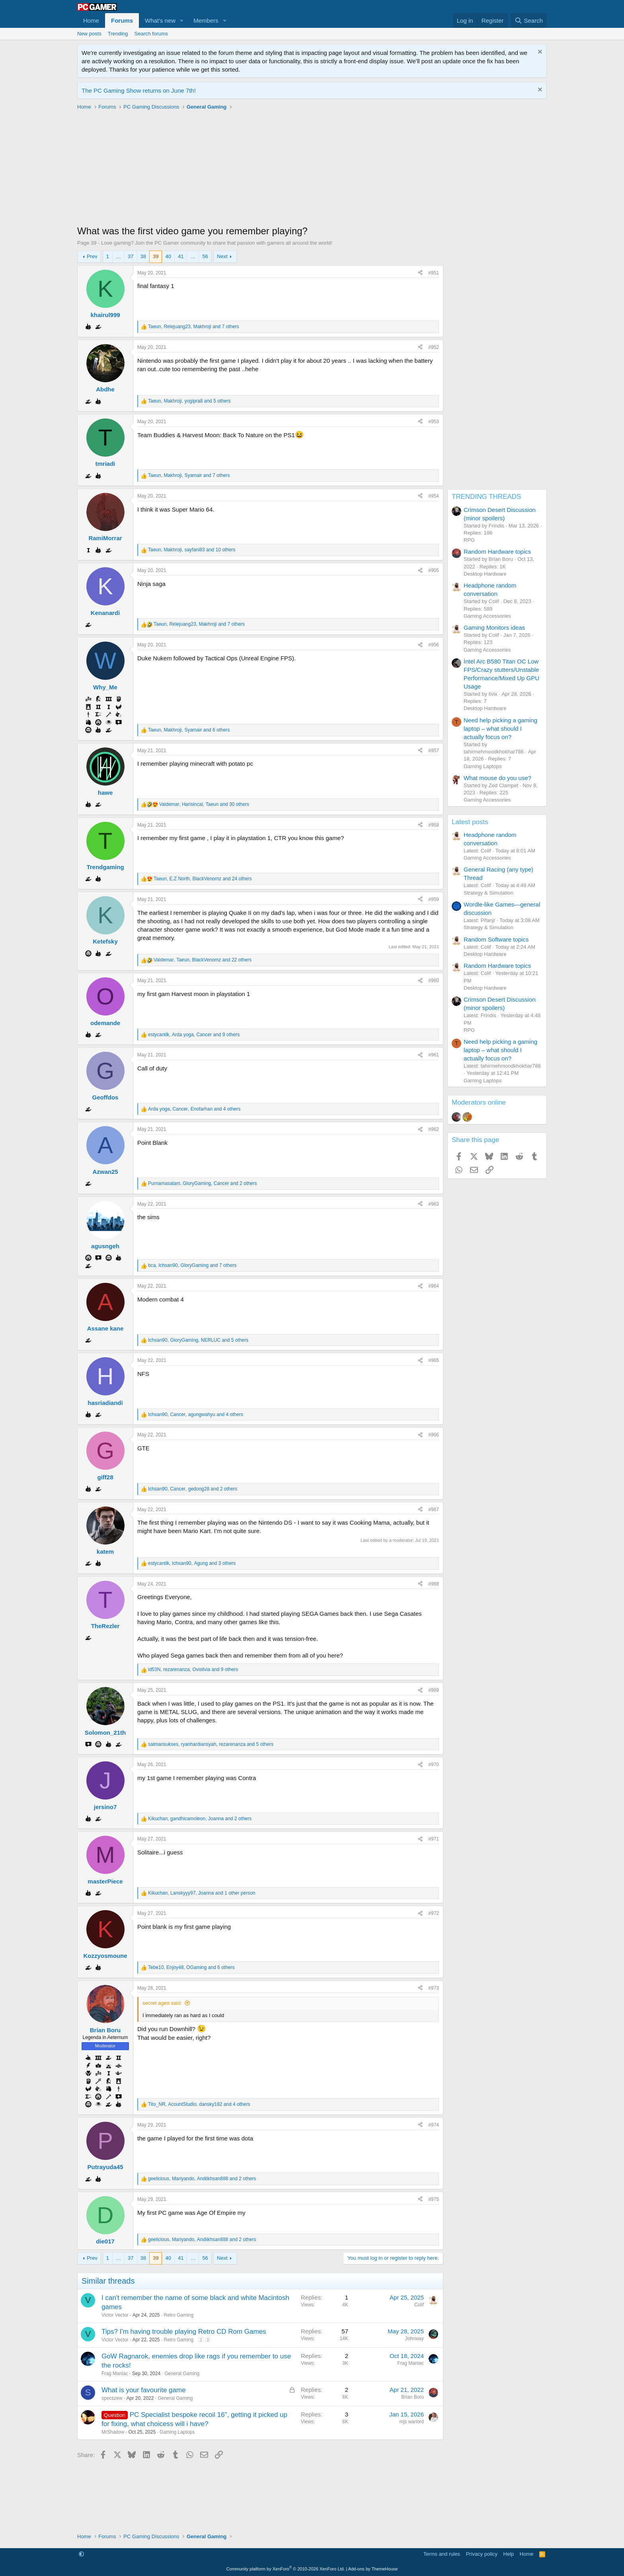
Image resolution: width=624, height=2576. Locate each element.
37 (130, 256)
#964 (433, 1286)
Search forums (151, 34)
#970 (433, 1764)
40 (168, 256)
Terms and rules (441, 2554)
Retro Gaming (179, 2315)
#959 (433, 899)
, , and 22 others (203, 960)
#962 (433, 1129)
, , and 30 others (204, 804)
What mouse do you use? (497, 777)
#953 (433, 421)
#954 (433, 496)
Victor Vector (115, 2315)
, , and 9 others (194, 1034)
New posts (89, 34)
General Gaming (181, 2373)
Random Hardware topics (497, 551)
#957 (433, 750)
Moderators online (479, 1102)
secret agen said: (162, 2003)
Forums (122, 20)
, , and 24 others (203, 878)
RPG (469, 540)
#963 (433, 1204)
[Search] (529, 20)
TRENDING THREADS (486, 496)
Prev (92, 256)
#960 (433, 980)
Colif (419, 2305)
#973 (433, 1988)
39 (155, 256)
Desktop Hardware (485, 574)
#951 (433, 273)
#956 (433, 645)
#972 (433, 1913)
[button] (181, 20)
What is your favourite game (143, 2390)
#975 (433, 2199)
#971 (433, 1839)
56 (205, 256)
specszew (112, 2398)
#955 (433, 570)
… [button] (118, 256)
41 (180, 256)
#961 (433, 1055)
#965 (433, 1360)
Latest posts (470, 822)
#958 (433, 825)
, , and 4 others (194, 1109)
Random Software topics (496, 939)
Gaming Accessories (487, 616)
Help (508, 2554)
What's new (160, 20)
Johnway (414, 2338)
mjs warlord (412, 2421)
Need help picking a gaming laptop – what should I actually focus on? (500, 728)
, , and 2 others (202, 1183)
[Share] (420, 273)
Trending (118, 34)
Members (205, 20)
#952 (433, 347)
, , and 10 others (192, 550)
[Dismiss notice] (539, 53)
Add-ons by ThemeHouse (373, 2568)
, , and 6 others (189, 730)
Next (222, 256)
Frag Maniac (114, 2373)
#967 (433, 1509)
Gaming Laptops (177, 2432)
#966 (433, 1435)
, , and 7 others (193, 326)
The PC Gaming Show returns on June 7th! (139, 90)
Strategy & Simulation (488, 893)
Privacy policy (481, 2554)
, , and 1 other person (201, 1893)
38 (143, 256)
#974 (433, 2125)
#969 (433, 1690)
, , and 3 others (192, 1563)
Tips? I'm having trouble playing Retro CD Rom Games (183, 2331)
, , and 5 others (189, 401)
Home (91, 20)
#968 (433, 1584)
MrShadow (112, 2432)
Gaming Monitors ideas (494, 627)
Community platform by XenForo (285, 2568)
